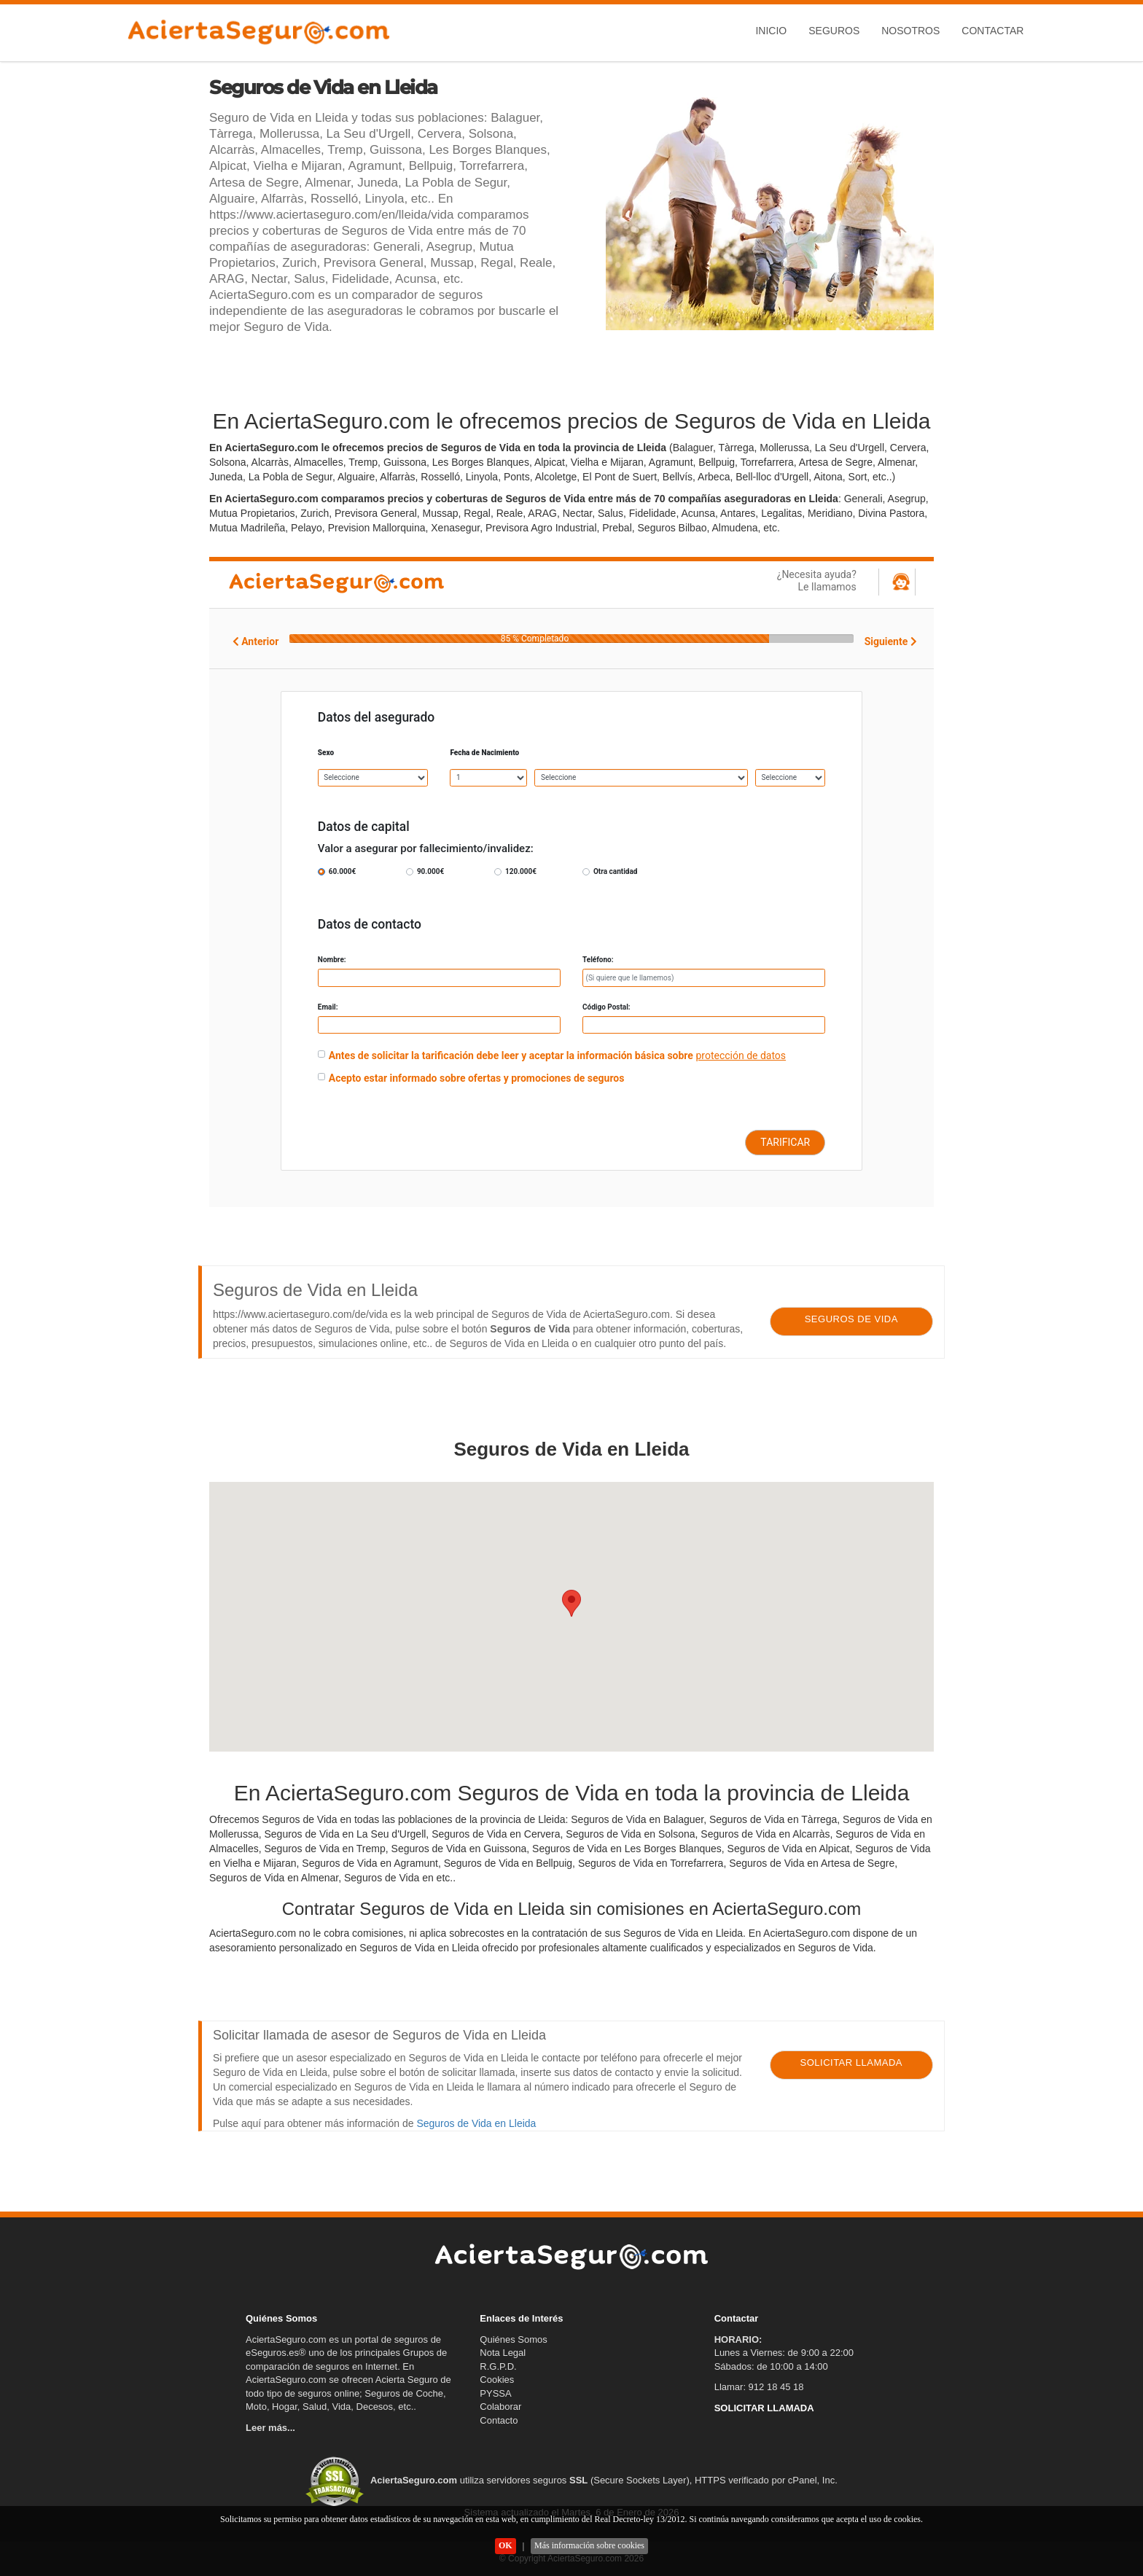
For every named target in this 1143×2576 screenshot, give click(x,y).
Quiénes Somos (513, 2339)
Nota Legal (503, 2352)
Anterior (256, 641)
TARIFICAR (785, 1142)
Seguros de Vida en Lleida (476, 2123)
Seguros (833, 30)
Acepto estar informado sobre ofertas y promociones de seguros (477, 1078)
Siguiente (891, 641)
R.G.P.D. (498, 2366)
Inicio (771, 30)
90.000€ (430, 871)
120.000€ (521, 871)
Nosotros (910, 30)
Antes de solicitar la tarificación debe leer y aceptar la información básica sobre (511, 1055)
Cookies (497, 2379)
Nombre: (332, 960)
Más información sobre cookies (589, 2545)
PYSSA (495, 2393)
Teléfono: (597, 960)
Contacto (499, 2420)
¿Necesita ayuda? (779, 581)
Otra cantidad (615, 871)
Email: (328, 1007)
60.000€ (342, 871)
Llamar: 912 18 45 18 (759, 2386)
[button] (571, 1603)
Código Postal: (606, 1007)
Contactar (992, 30)
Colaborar (500, 2406)
